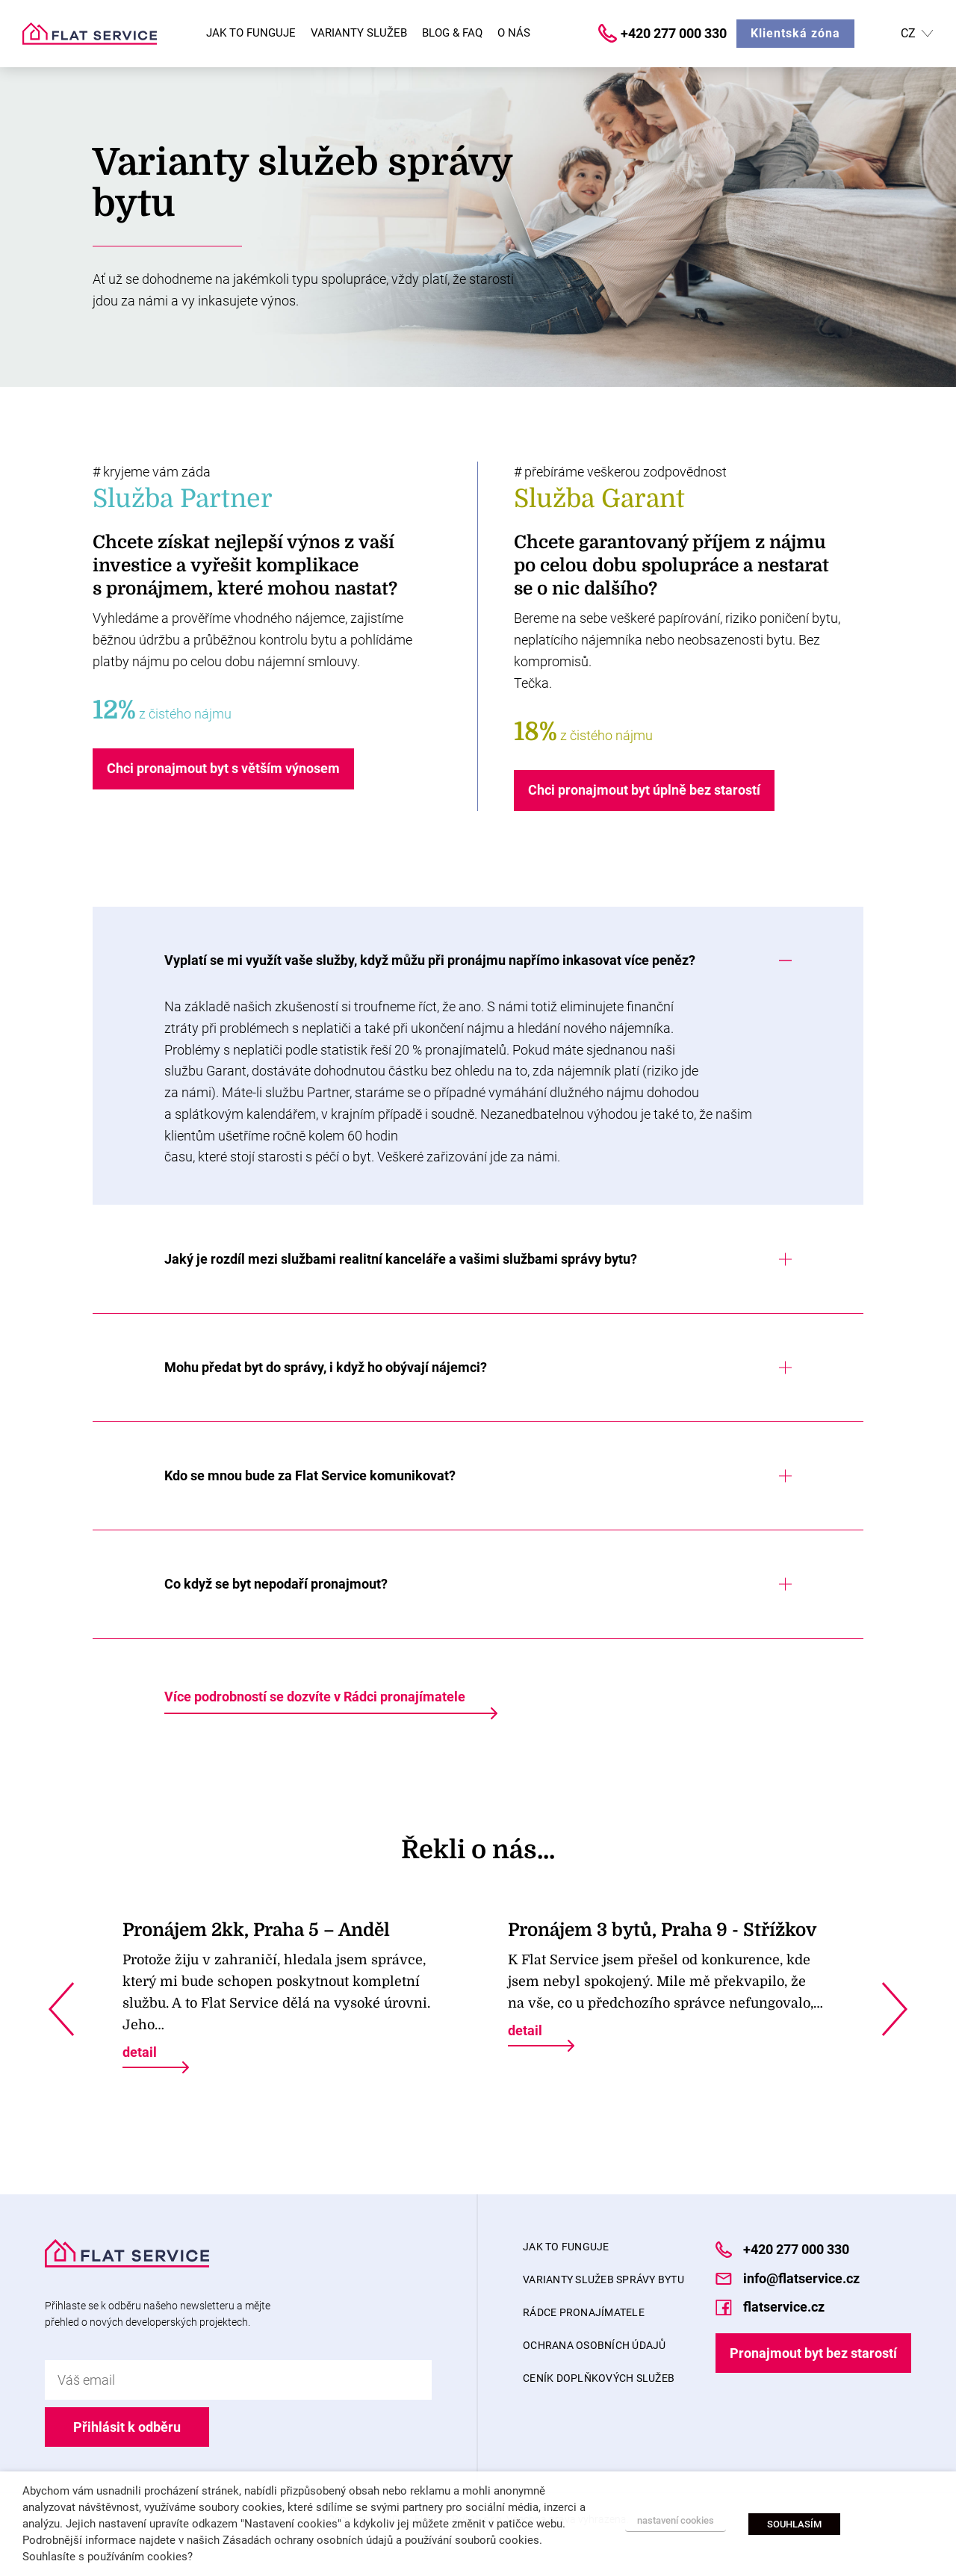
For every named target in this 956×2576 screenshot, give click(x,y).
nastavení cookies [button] (675, 2520)
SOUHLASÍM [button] (794, 2524)
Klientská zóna (795, 33)
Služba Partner (183, 498)
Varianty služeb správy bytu (603, 2279)
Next (894, 2009)
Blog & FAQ (452, 33)
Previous (61, 2009)
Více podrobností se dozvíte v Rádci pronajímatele (314, 1696)
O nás (513, 33)
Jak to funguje (251, 33)
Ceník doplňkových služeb (598, 2378)
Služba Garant (599, 498)
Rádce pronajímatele (584, 2312)
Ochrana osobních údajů (594, 2345)
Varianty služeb (359, 33)
